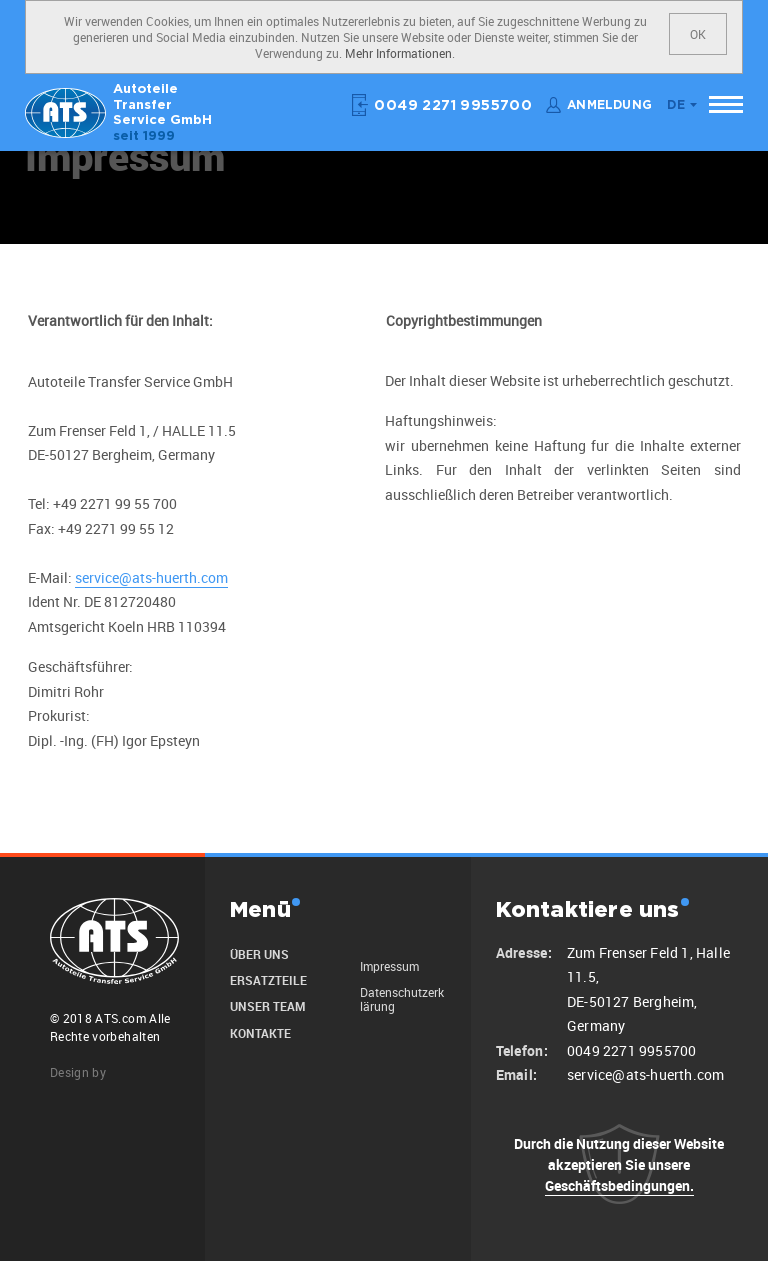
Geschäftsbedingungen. (619, 1185)
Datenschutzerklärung (402, 999)
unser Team (267, 1006)
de (676, 105)
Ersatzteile (268, 980)
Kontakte (260, 1033)
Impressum (389, 966)
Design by (78, 1072)
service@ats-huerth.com (151, 577)
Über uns (259, 954)
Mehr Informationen (398, 53)
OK (698, 34)
